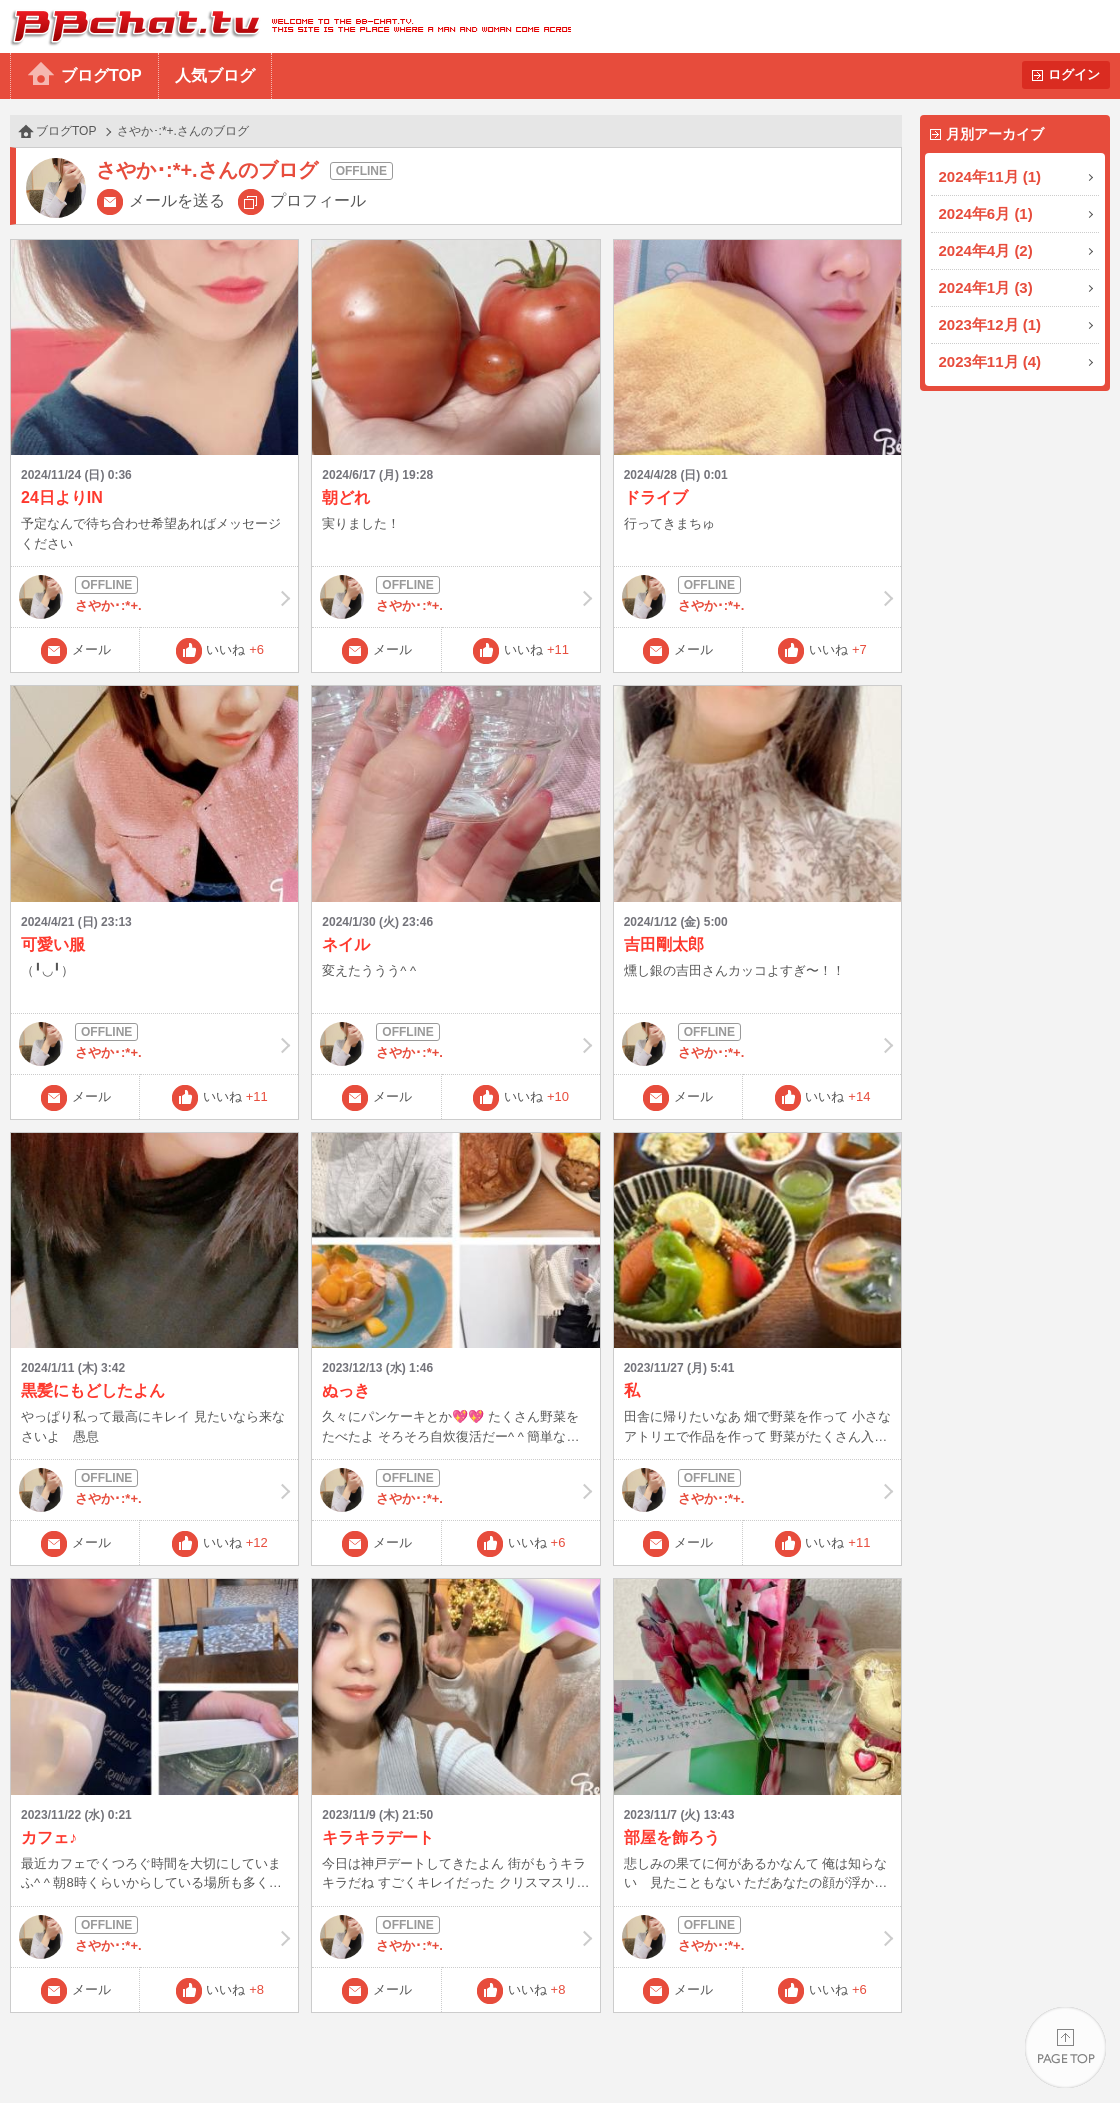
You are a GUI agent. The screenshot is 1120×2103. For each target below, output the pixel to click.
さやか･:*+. (154, 597)
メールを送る (177, 200)
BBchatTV (285, 26)
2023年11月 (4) (990, 361)
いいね (235, 649)
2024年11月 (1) (990, 176)
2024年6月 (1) (986, 213)
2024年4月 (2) (986, 250)
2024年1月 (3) (986, 287)
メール (91, 649)
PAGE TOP (1065, 2048)
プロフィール (318, 200)
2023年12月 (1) (990, 324)
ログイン (1074, 74)
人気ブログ (215, 75)
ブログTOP (101, 75)
